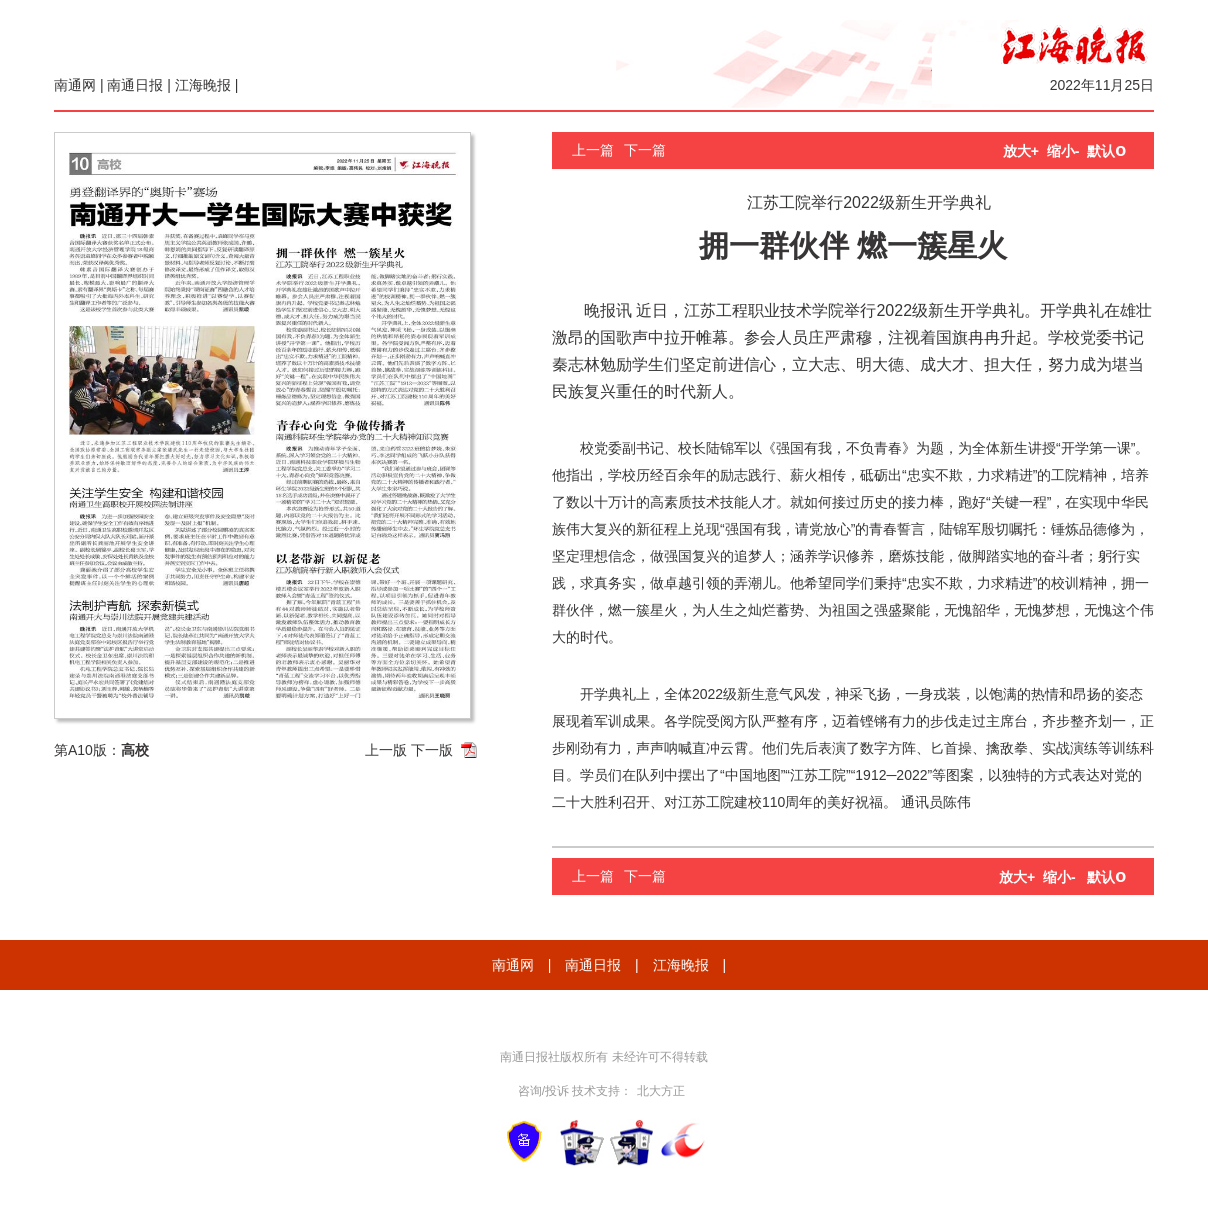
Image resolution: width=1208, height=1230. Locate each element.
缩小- (1063, 151)
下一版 (432, 750)
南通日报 (135, 85)
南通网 (75, 85)
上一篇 (593, 150)
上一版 (386, 750)
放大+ (1021, 151)
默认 (1106, 151)
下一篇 (645, 150)
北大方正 (661, 1091)
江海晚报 (203, 85)
